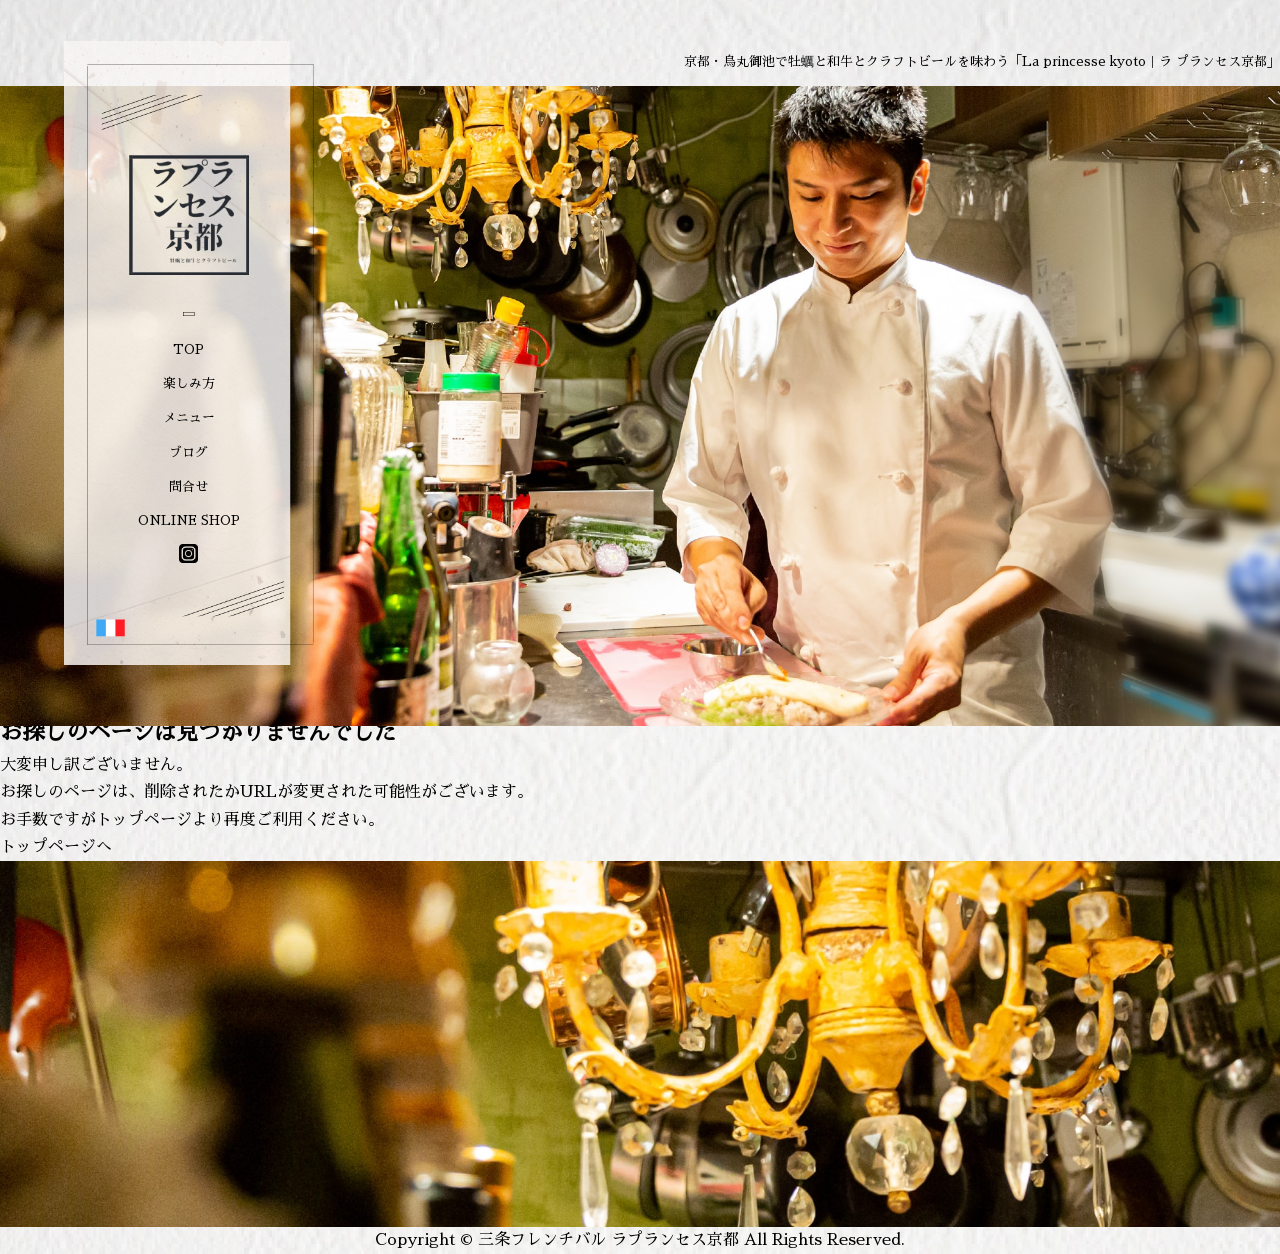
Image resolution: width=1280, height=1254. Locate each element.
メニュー (189, 417)
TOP (188, 349)
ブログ (188, 452)
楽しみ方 (189, 383)
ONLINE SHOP (189, 520)
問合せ (188, 486)
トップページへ (56, 847)
